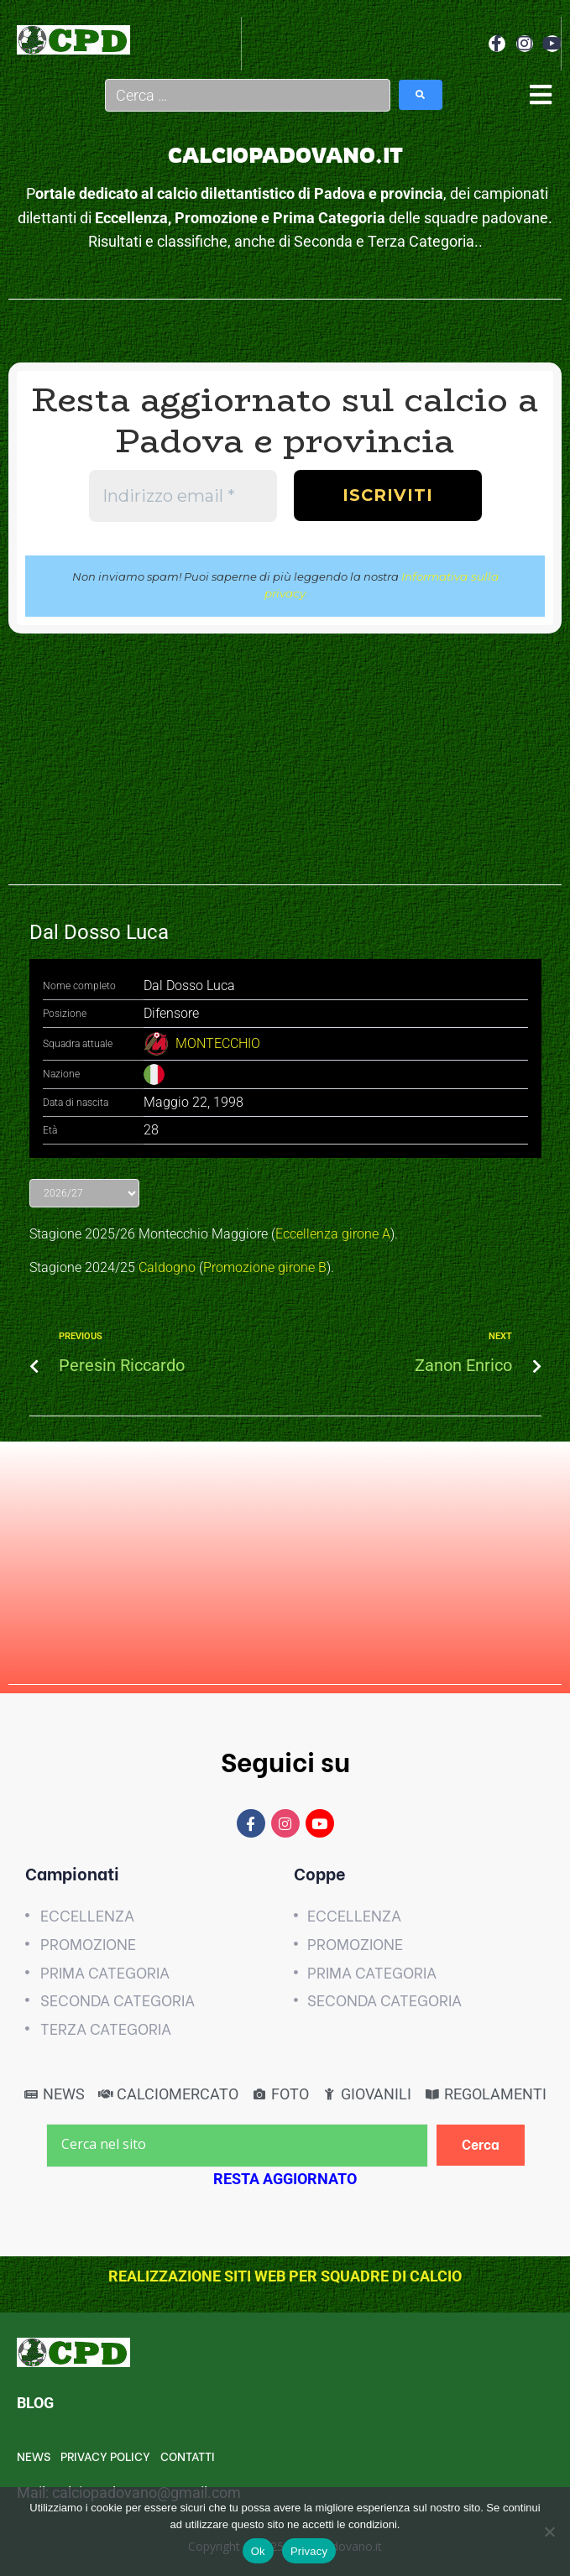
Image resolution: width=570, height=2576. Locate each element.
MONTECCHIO (217, 1027)
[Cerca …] (247, 95)
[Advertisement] (285, 750)
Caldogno (167, 1251)
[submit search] (420, 95)
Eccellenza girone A (332, 1217)
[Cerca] (481, 2128)
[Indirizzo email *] (183, 496)
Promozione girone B (265, 1251)
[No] (549, 2531)
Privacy (308, 2551)
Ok (258, 2551)
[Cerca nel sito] (237, 2129)
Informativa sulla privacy (450, 576)
